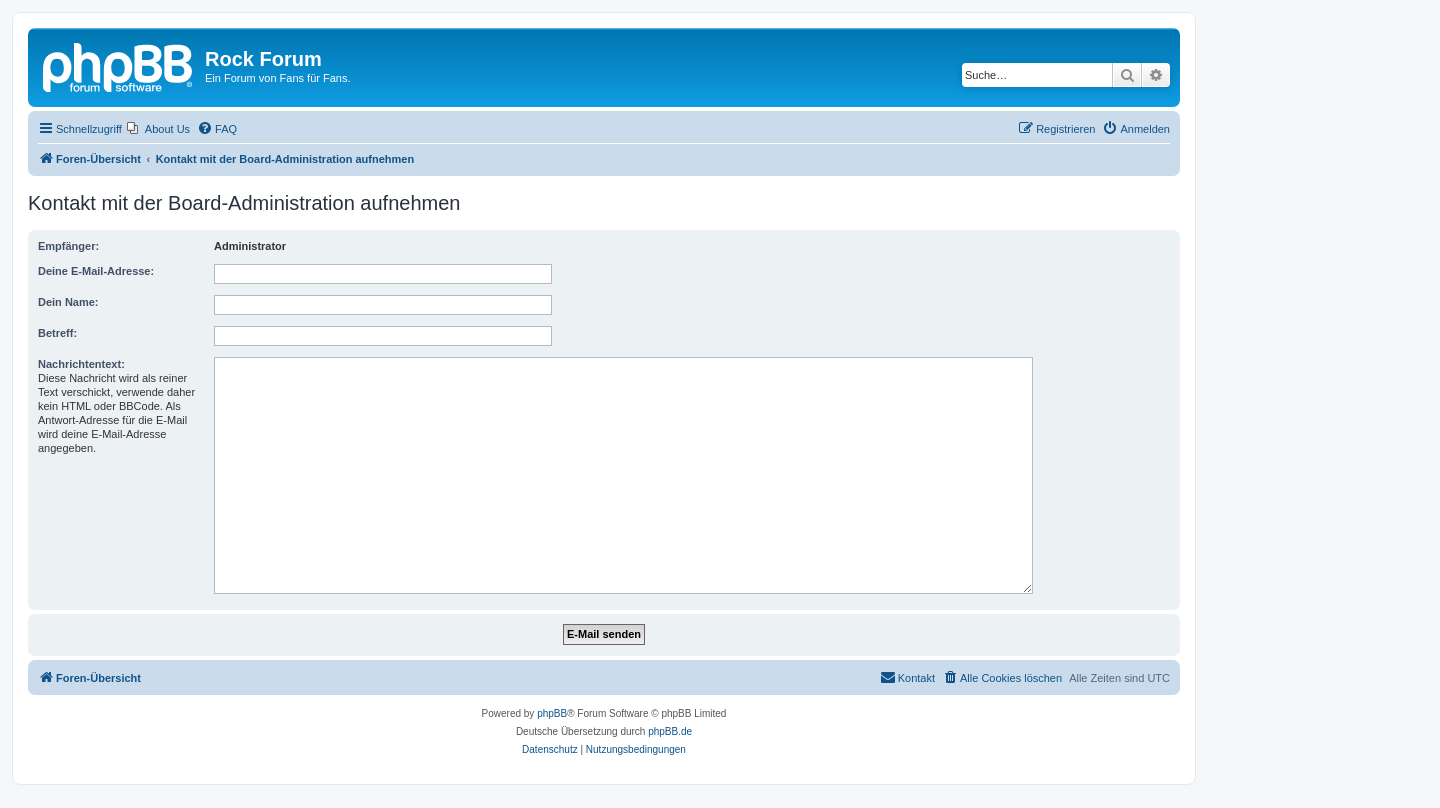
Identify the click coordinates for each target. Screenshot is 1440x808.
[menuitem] (158, 129)
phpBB (552, 713)
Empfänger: (68, 246)
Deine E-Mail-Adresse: (96, 271)
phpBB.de (670, 731)
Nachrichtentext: (81, 364)
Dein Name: (68, 302)
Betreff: (57, 333)
